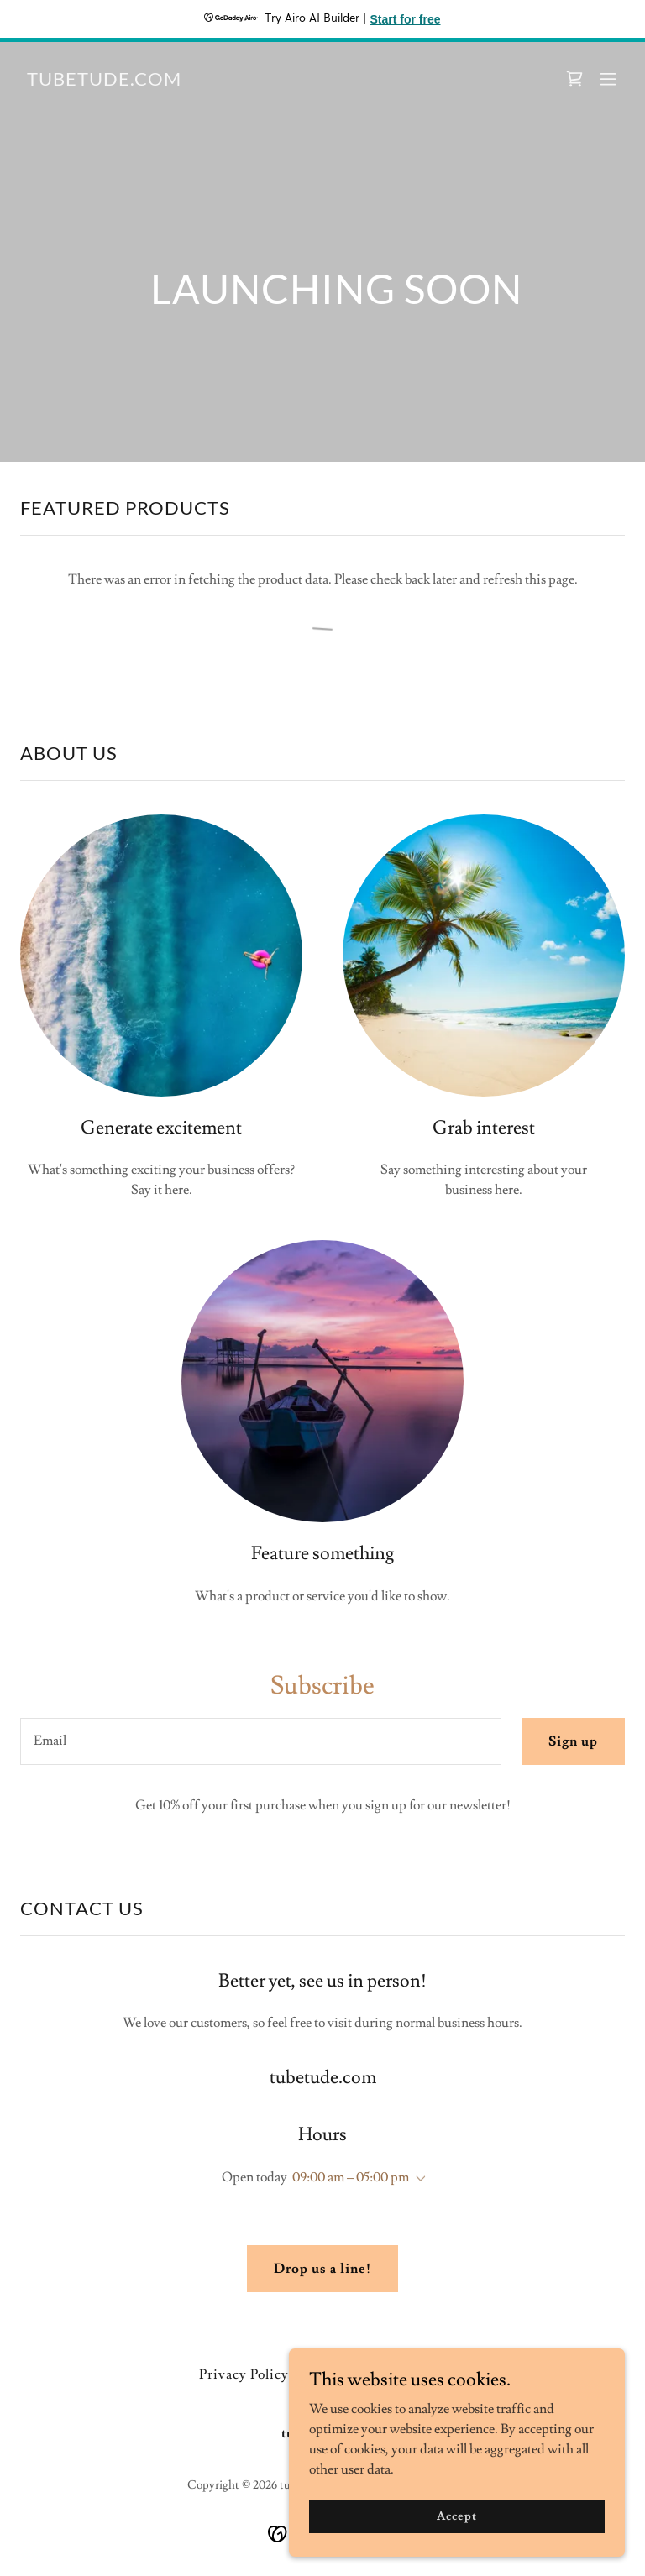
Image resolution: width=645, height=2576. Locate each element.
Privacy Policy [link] (244, 2374)
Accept (456, 2515)
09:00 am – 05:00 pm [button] (350, 2177)
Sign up (573, 1741)
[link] (104, 81)
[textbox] (260, 1741)
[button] (608, 79)
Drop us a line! (322, 2268)
